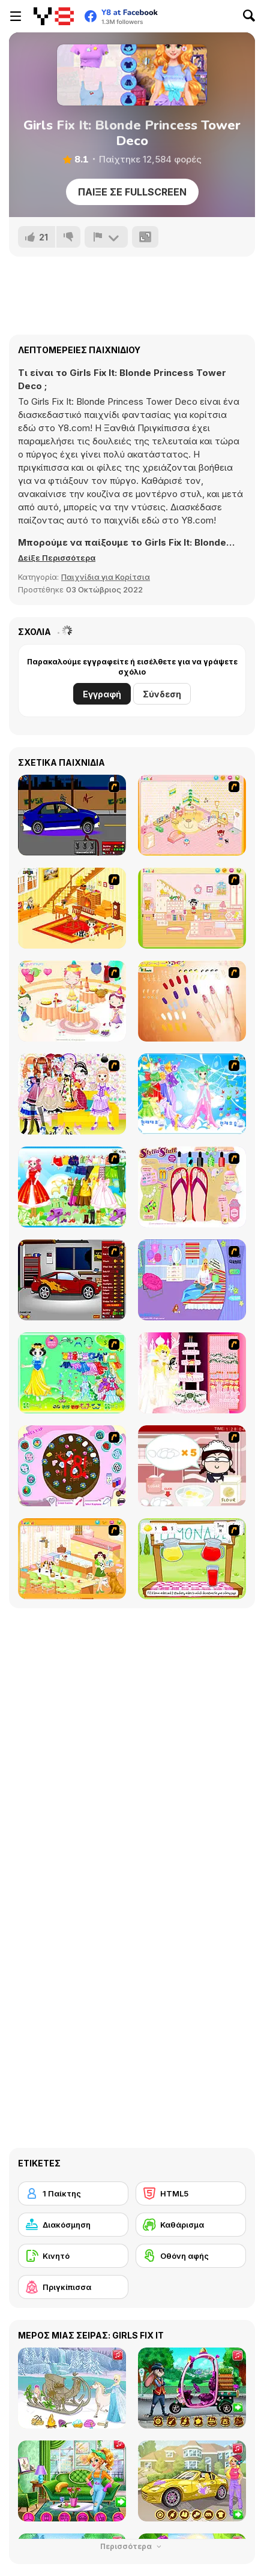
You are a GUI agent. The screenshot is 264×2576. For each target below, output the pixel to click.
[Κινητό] (73, 2256)
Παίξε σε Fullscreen (132, 192)
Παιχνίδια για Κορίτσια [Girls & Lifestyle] (105, 577)
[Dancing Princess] (192, 1094)
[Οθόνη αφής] (191, 2256)
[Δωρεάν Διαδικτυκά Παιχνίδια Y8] (54, 16)
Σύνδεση (162, 694)
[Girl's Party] (72, 1001)
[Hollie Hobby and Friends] (192, 1558)
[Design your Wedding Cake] (192, 1372)
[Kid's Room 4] (192, 815)
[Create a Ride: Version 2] (72, 1279)
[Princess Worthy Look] (72, 1186)
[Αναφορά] (106, 237)
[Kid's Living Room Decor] (72, 908)
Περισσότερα (132, 2546)
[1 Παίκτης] (73, 2193)
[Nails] (192, 1001)
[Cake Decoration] (72, 1465)
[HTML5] (191, 2193)
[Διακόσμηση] (73, 2225)
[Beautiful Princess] (72, 1094)
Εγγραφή (102, 694)
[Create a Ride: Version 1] (72, 815)
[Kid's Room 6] (192, 908)
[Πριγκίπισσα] (73, 2287)
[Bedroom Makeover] (192, 1279)
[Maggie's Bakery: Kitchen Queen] (192, 1465)
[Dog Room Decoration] (72, 1558)
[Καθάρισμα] (191, 2225)
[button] (56, 557)
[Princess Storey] (72, 1372)
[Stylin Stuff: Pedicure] (192, 1186)
